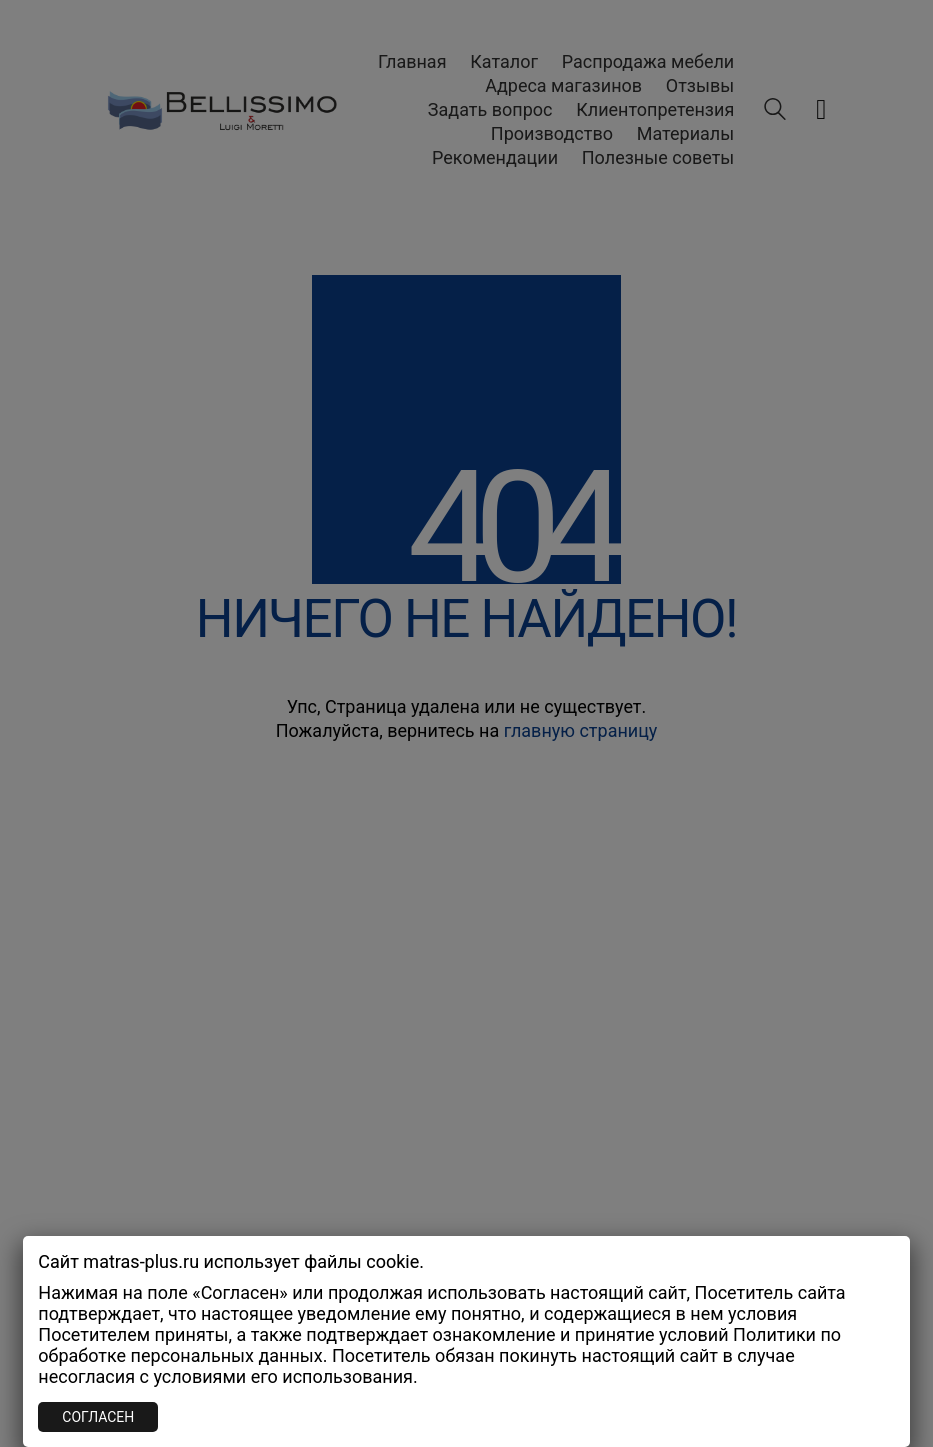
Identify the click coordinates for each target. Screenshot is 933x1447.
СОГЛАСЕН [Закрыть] (98, 1417)
